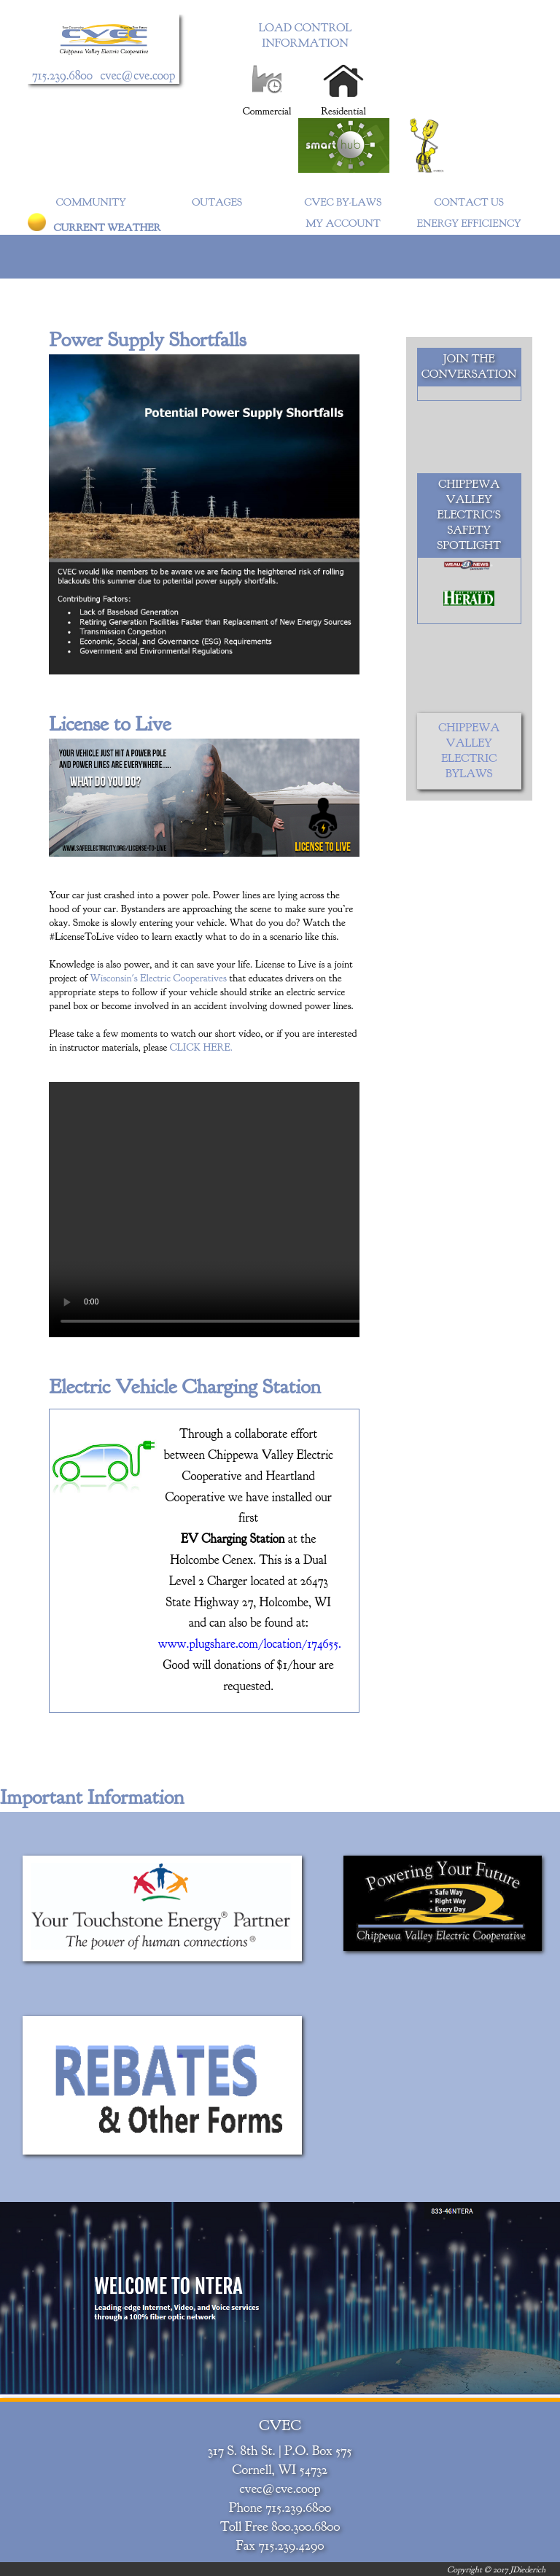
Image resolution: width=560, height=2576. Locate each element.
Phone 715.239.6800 (280, 2507)
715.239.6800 (62, 75)
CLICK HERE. (201, 1047)
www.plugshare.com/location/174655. (248, 1643)
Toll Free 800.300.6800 (280, 2526)
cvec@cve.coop (138, 75)
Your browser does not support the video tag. (267, 1209)
